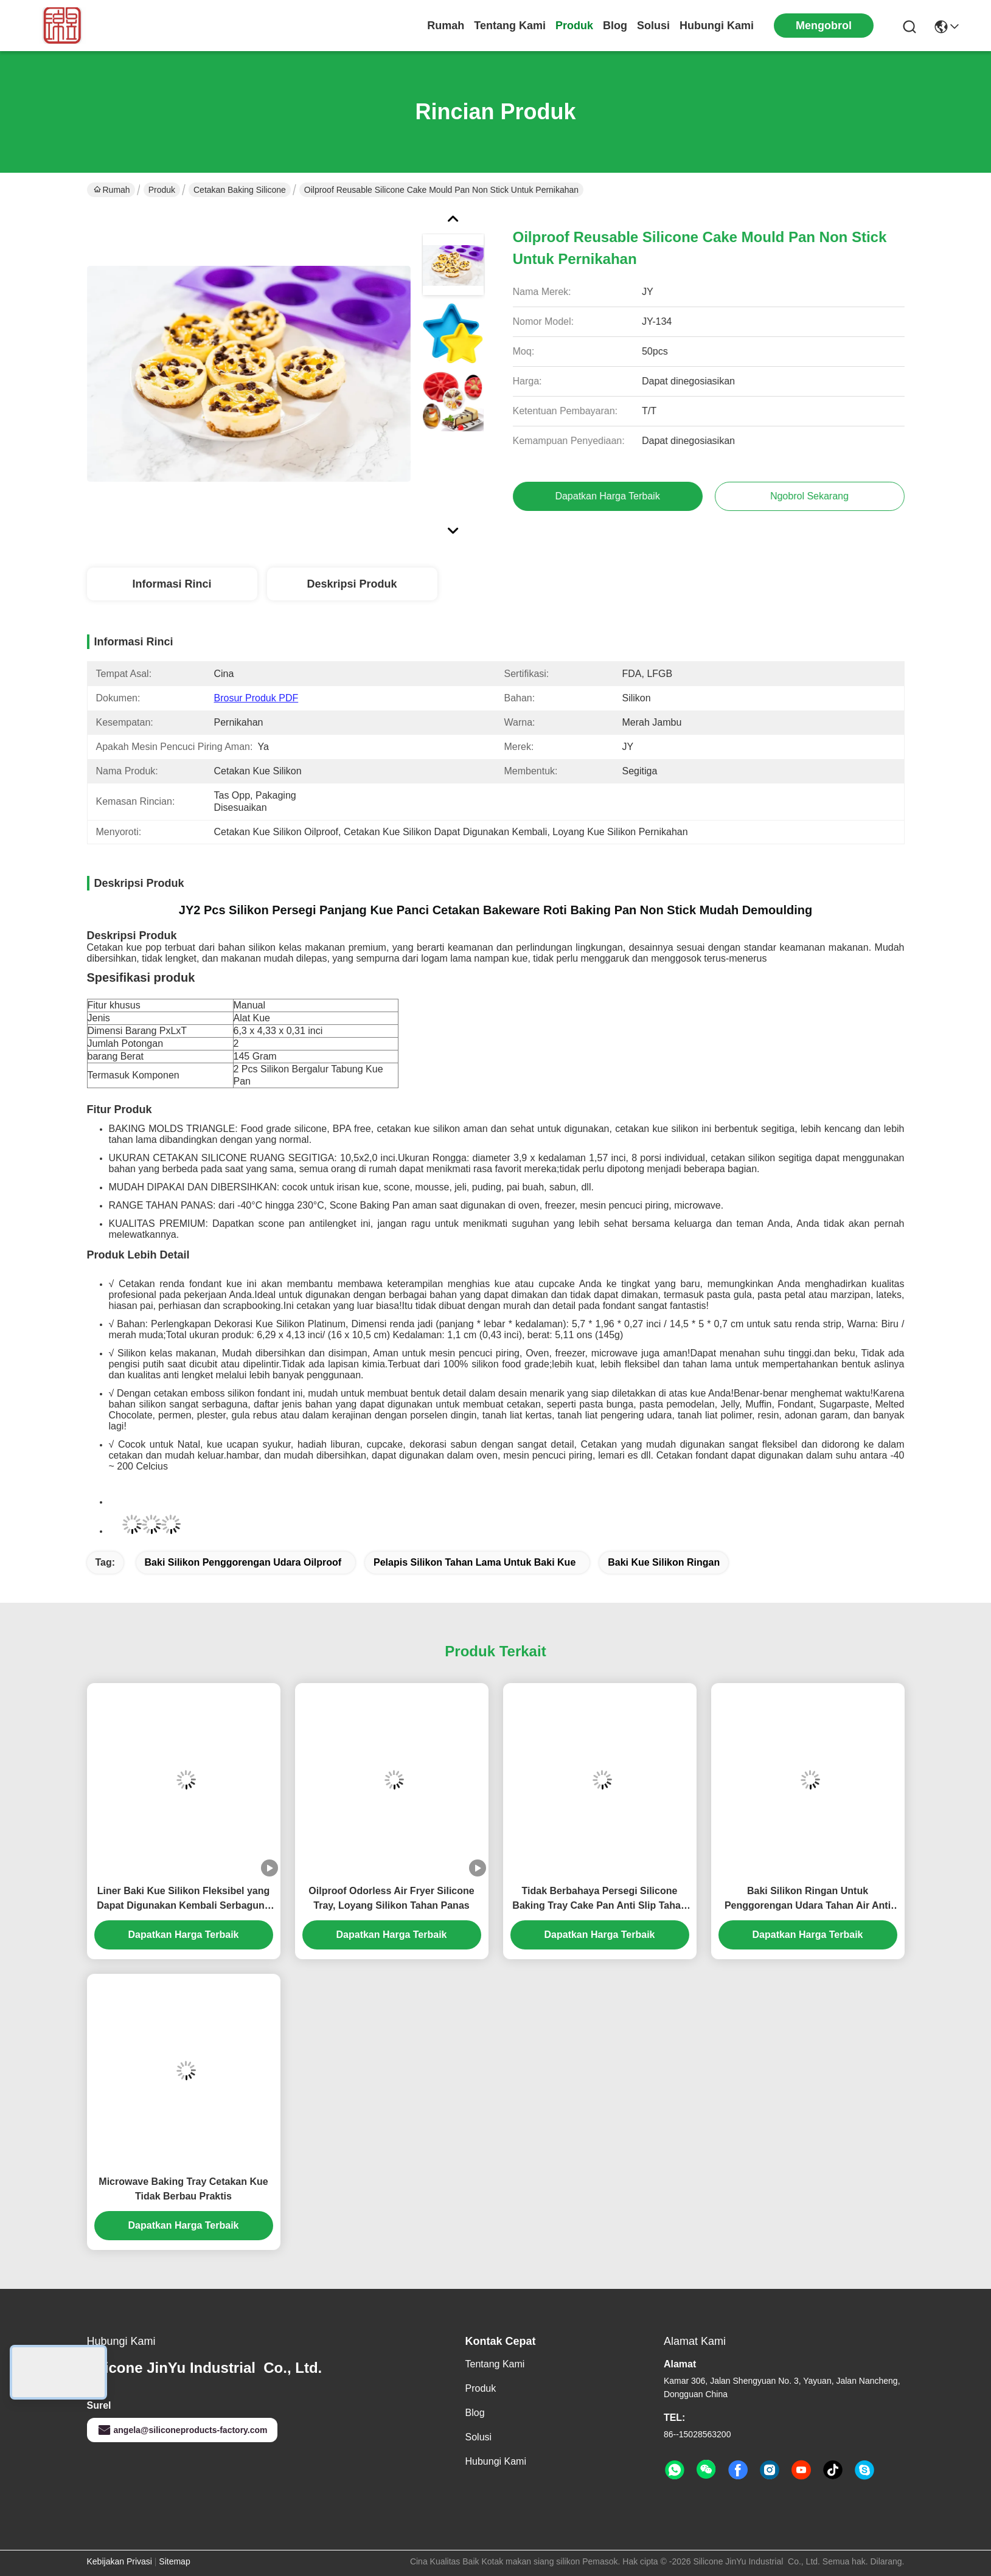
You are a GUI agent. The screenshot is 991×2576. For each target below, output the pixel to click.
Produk (574, 25)
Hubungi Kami (717, 25)
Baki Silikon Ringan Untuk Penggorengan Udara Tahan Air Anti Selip (808, 1899)
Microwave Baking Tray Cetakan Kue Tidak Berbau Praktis (183, 2188)
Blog (615, 25)
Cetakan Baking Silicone (239, 190)
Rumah (445, 25)
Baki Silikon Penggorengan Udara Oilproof (243, 1562)
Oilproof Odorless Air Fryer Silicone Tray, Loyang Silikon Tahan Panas (391, 1898)
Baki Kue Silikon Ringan (664, 1562)
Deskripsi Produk (352, 584)
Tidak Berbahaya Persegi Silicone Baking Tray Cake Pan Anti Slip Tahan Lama (599, 1899)
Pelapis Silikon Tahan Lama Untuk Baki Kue (474, 1562)
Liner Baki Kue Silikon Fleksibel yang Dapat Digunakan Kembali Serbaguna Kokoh (183, 1899)
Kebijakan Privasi (119, 2561)
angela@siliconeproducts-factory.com (182, 2430)
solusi (653, 25)
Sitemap (174, 2561)
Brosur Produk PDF (256, 698)
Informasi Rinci (171, 584)
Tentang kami (510, 25)
